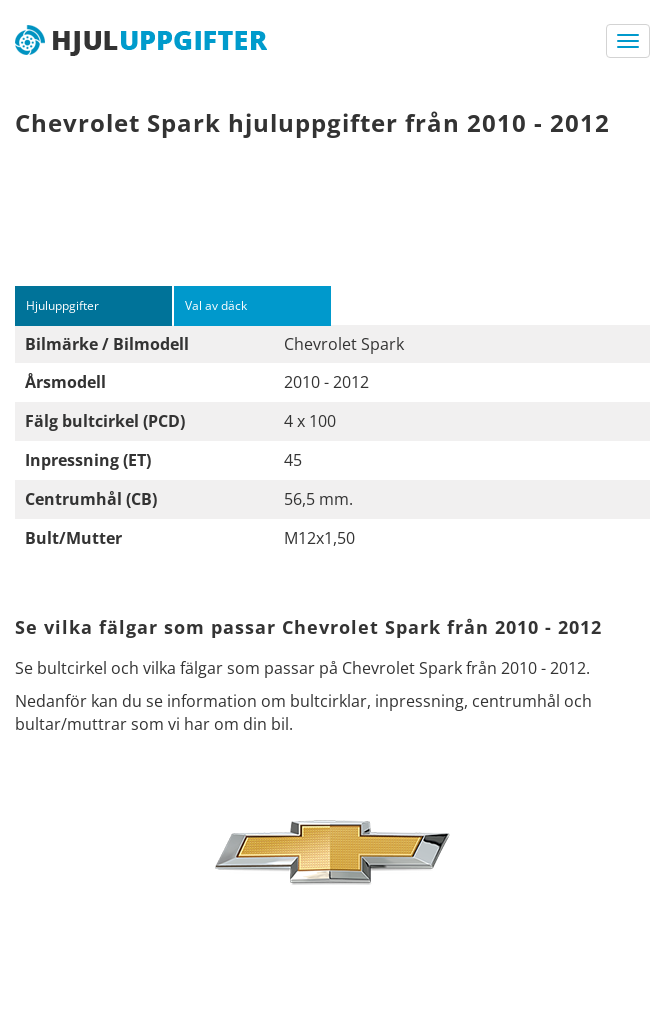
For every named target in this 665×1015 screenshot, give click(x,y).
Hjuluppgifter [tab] (62, 305)
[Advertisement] (332, 221)
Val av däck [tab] (216, 305)
